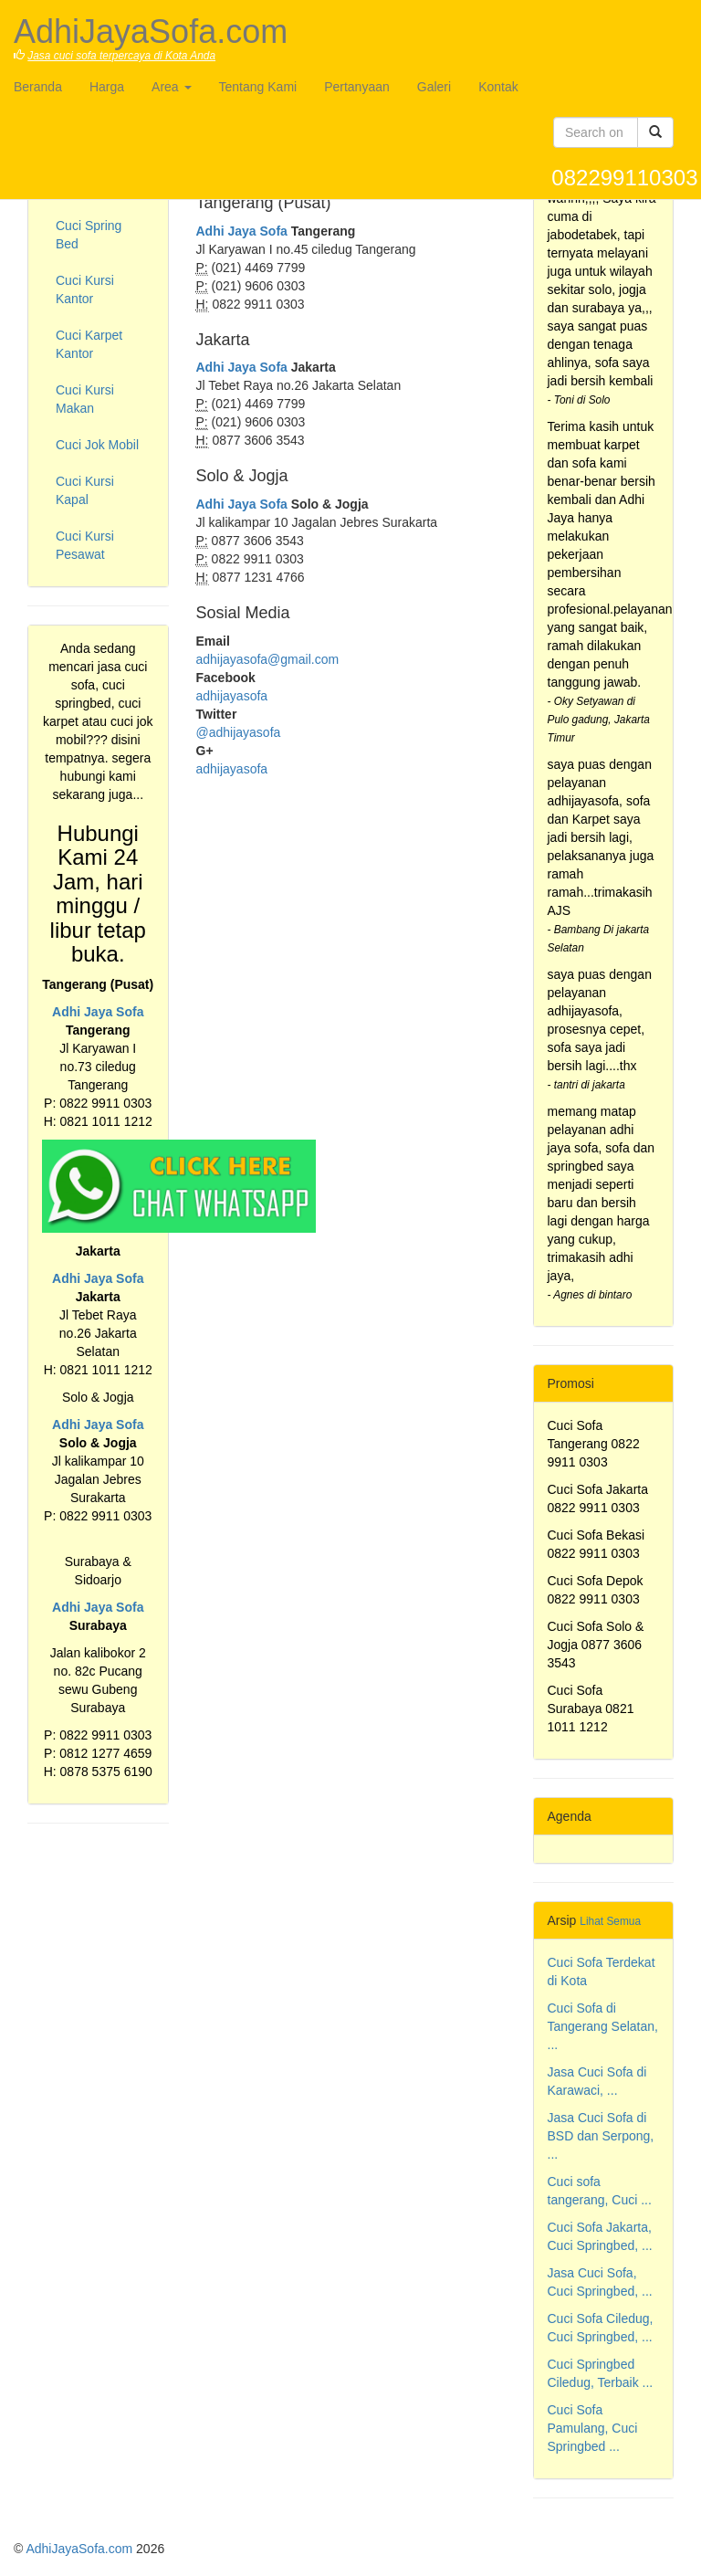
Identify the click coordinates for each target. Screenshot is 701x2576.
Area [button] (171, 86)
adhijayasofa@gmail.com (268, 659)
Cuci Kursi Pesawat (85, 545)
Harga (106, 86)
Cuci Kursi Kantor (85, 289)
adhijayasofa (232, 696)
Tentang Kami (258, 86)
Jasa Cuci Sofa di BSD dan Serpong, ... (601, 2135)
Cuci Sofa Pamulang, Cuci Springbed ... (593, 2428)
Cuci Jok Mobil (97, 444)
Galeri (434, 86)
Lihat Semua (610, 1921)
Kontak (498, 86)
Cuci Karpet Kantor (89, 344)
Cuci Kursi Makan (85, 399)
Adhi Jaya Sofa (97, 1011)
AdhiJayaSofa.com (79, 2548)
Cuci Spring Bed (88, 234)
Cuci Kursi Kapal (85, 490)
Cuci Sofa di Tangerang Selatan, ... (603, 2026)
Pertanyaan (357, 86)
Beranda (38, 86)
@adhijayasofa (238, 732)
